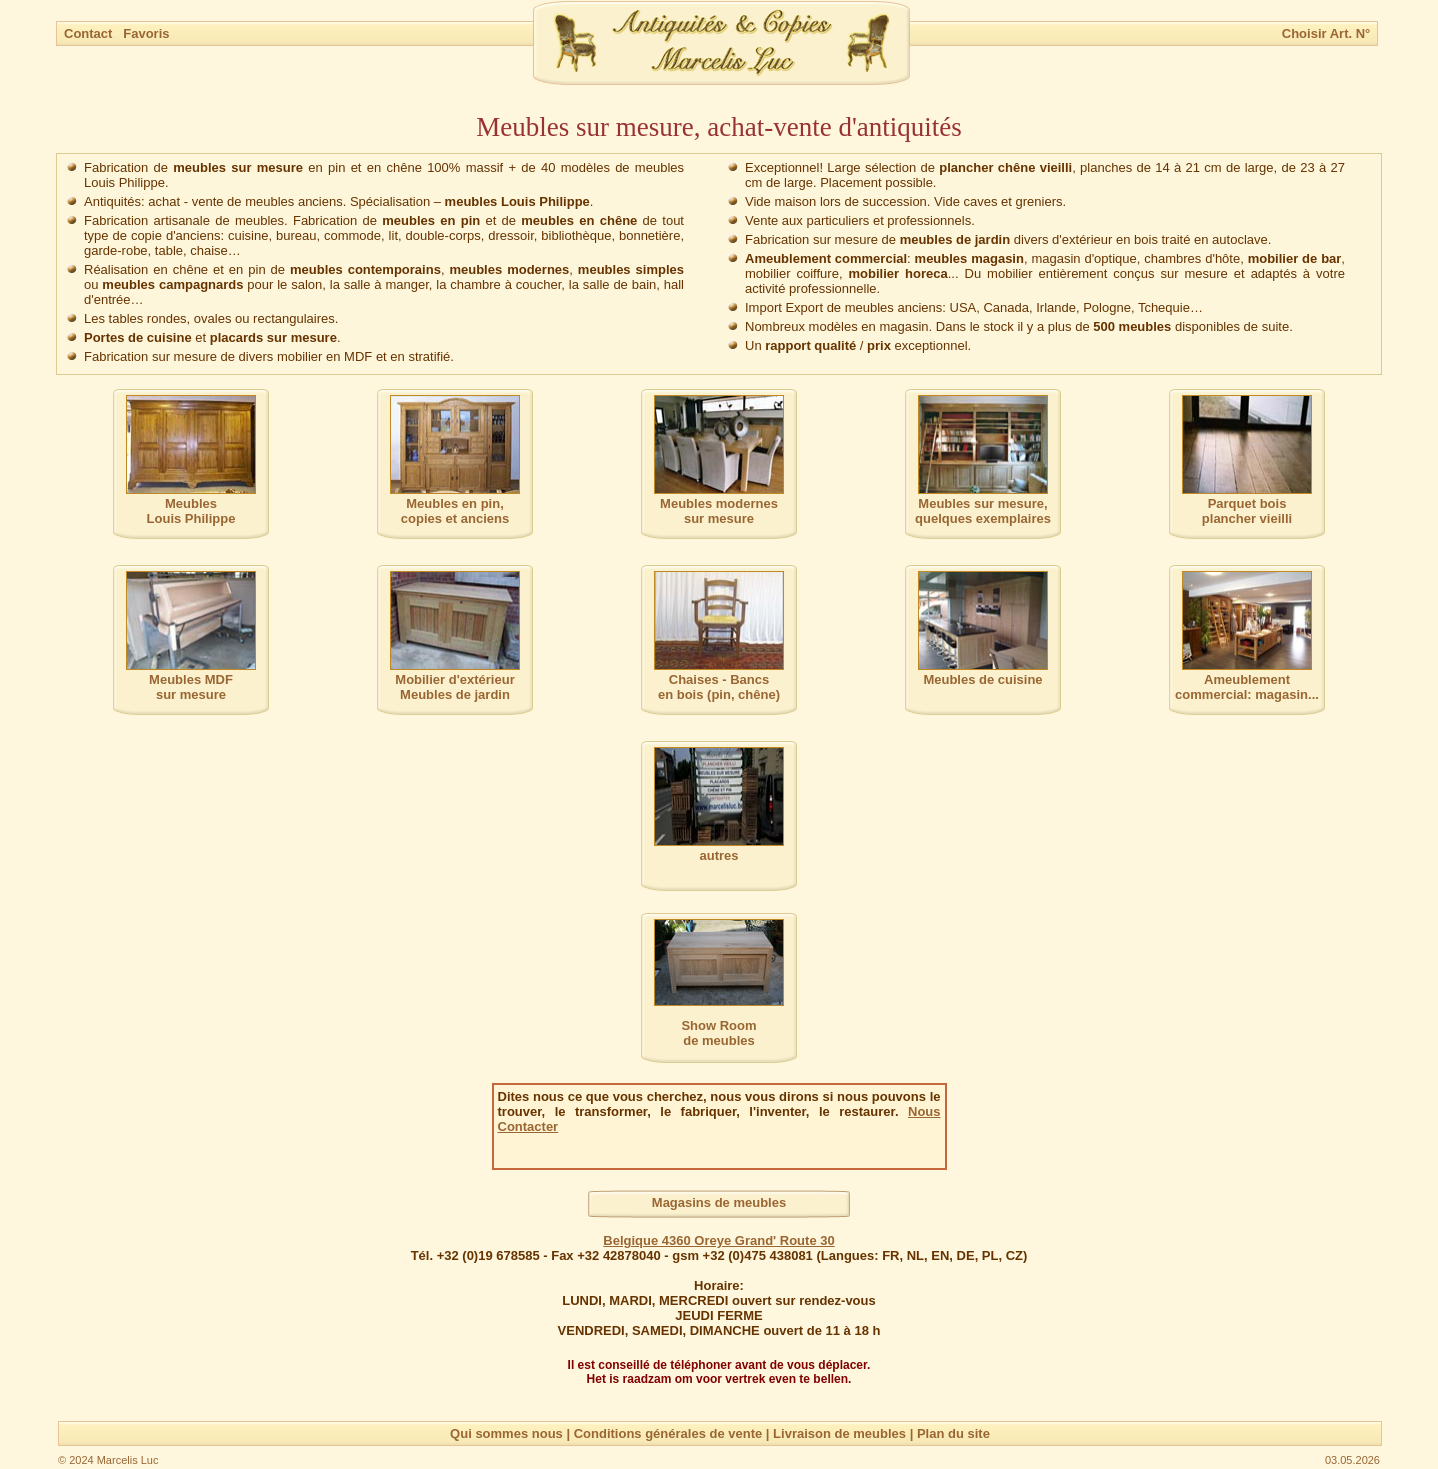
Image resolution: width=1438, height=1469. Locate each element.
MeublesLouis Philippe (191, 511)
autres (718, 855)
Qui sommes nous (506, 1433)
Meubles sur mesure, (983, 511)
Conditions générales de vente (668, 1433)
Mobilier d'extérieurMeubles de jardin (454, 687)
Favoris (146, 33)
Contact (90, 33)
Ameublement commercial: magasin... (1247, 687)
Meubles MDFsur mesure (191, 687)
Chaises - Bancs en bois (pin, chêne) (719, 687)
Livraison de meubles (839, 1433)
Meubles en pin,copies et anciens (455, 511)
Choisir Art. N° (1326, 33)
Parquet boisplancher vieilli (1247, 511)
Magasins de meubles (719, 1202)
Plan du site (953, 1433)
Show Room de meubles (718, 1033)
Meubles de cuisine (982, 679)
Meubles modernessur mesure (719, 511)
